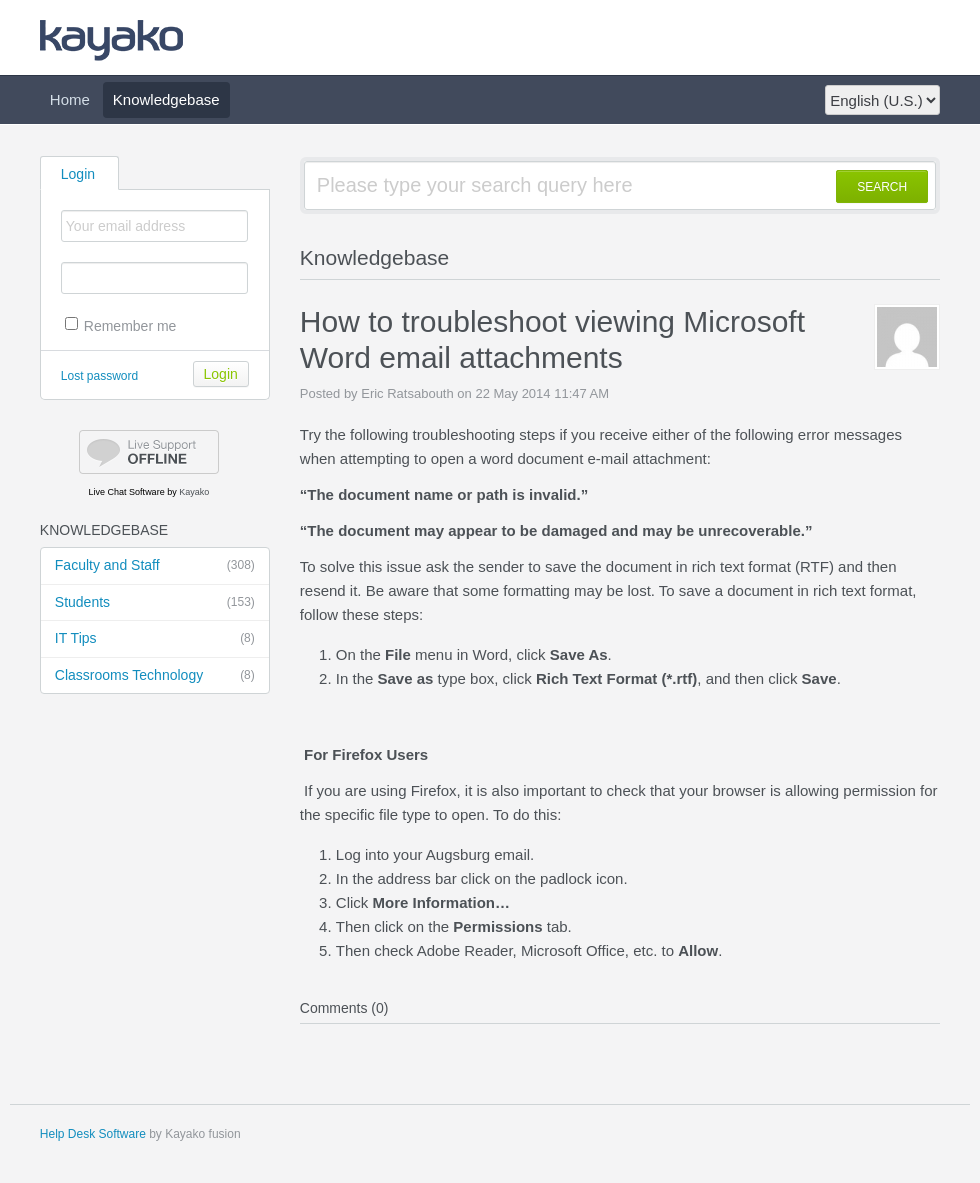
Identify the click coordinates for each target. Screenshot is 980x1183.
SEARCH (882, 187)
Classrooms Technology (155, 676)
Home (70, 99)
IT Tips (155, 639)
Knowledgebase (166, 99)
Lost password (99, 376)
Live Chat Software (127, 492)
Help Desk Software (93, 1134)
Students (155, 603)
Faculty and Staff (155, 566)
